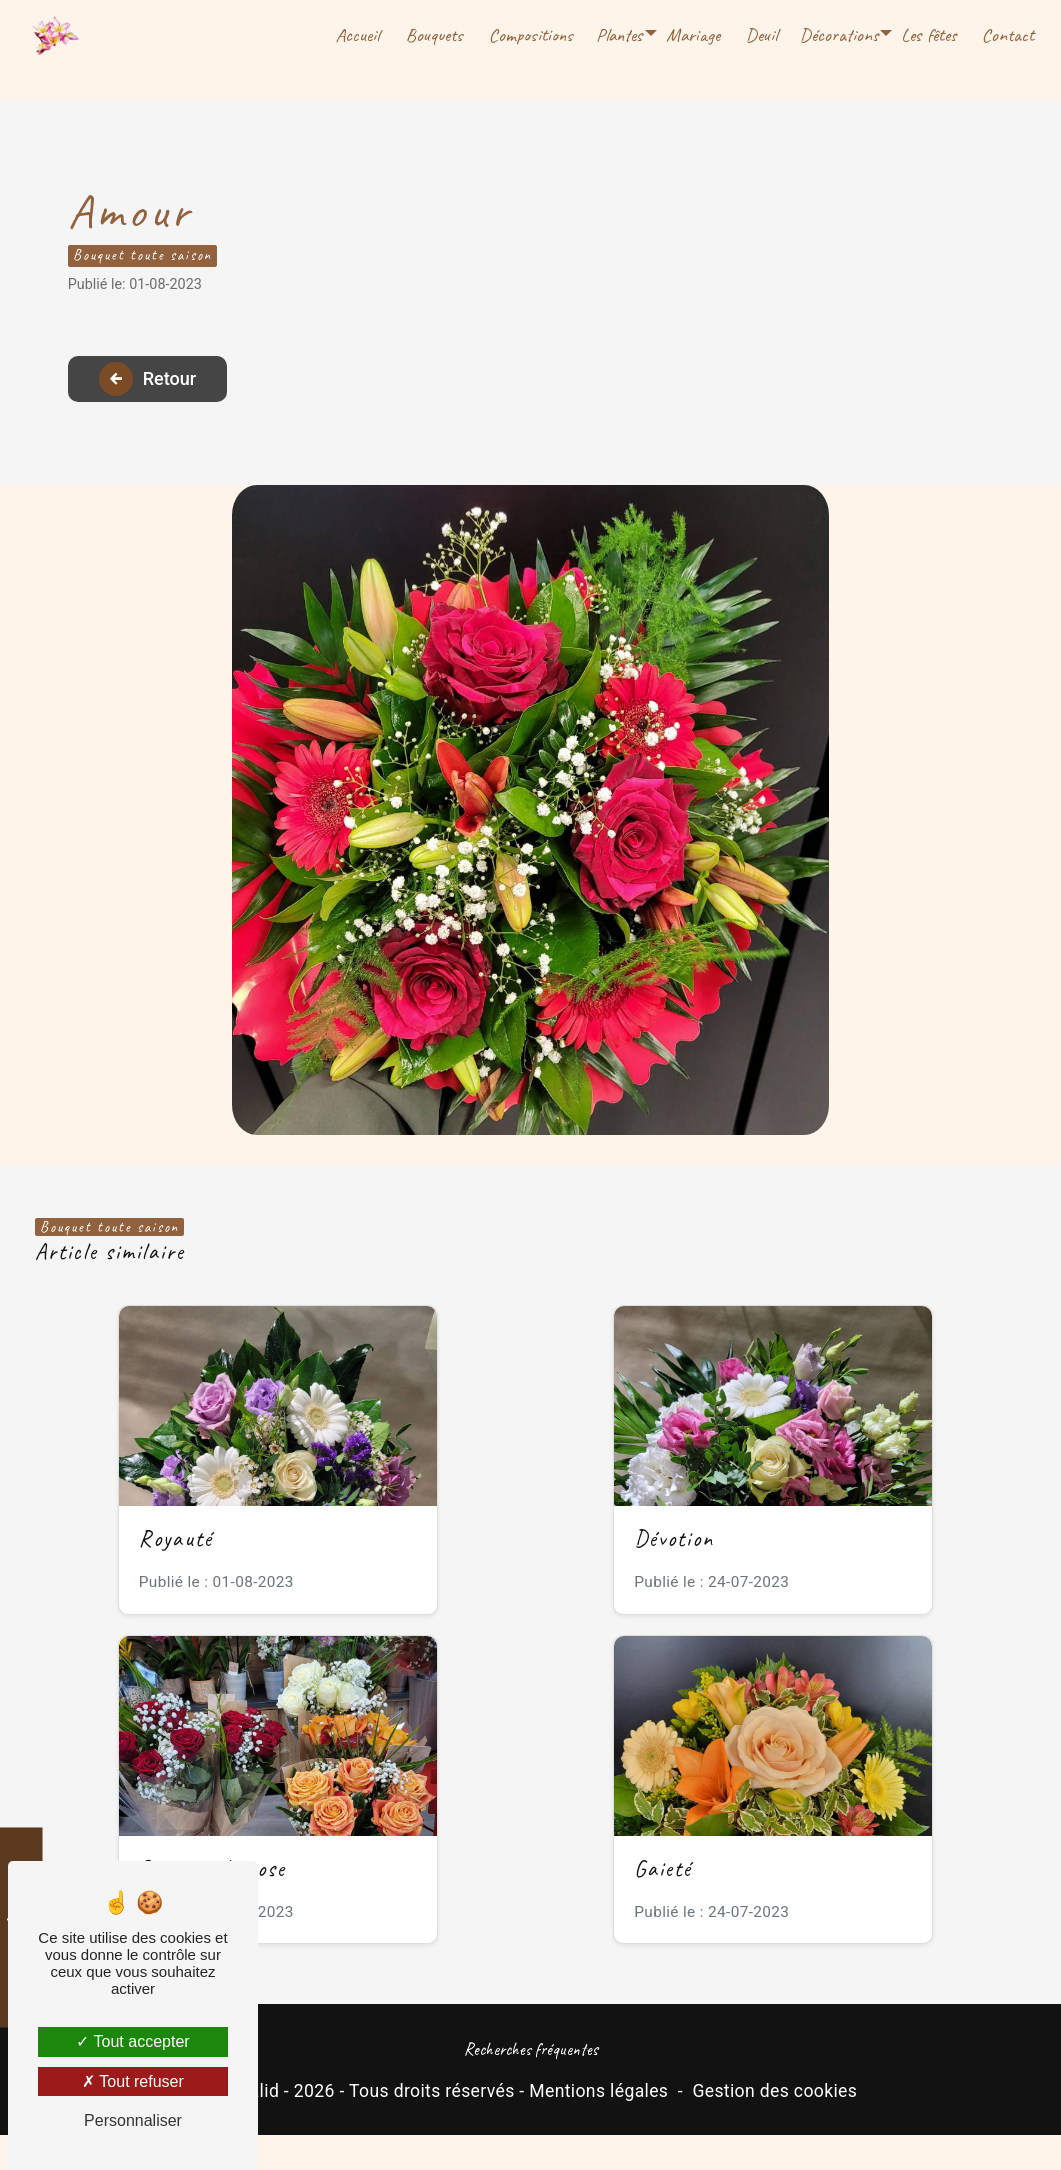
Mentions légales (598, 2125)
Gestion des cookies (774, 2125)
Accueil (355, 35)
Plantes (617, 35)
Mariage (691, 35)
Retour (166, 396)
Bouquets (432, 35)
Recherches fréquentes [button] (531, 2084)
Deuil (759, 35)
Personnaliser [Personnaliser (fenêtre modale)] (133, 2120)
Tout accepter (132, 2041)
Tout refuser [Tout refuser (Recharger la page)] (133, 2081)
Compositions (529, 35)
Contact (1006, 35)
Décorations (837, 35)
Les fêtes (926, 35)
